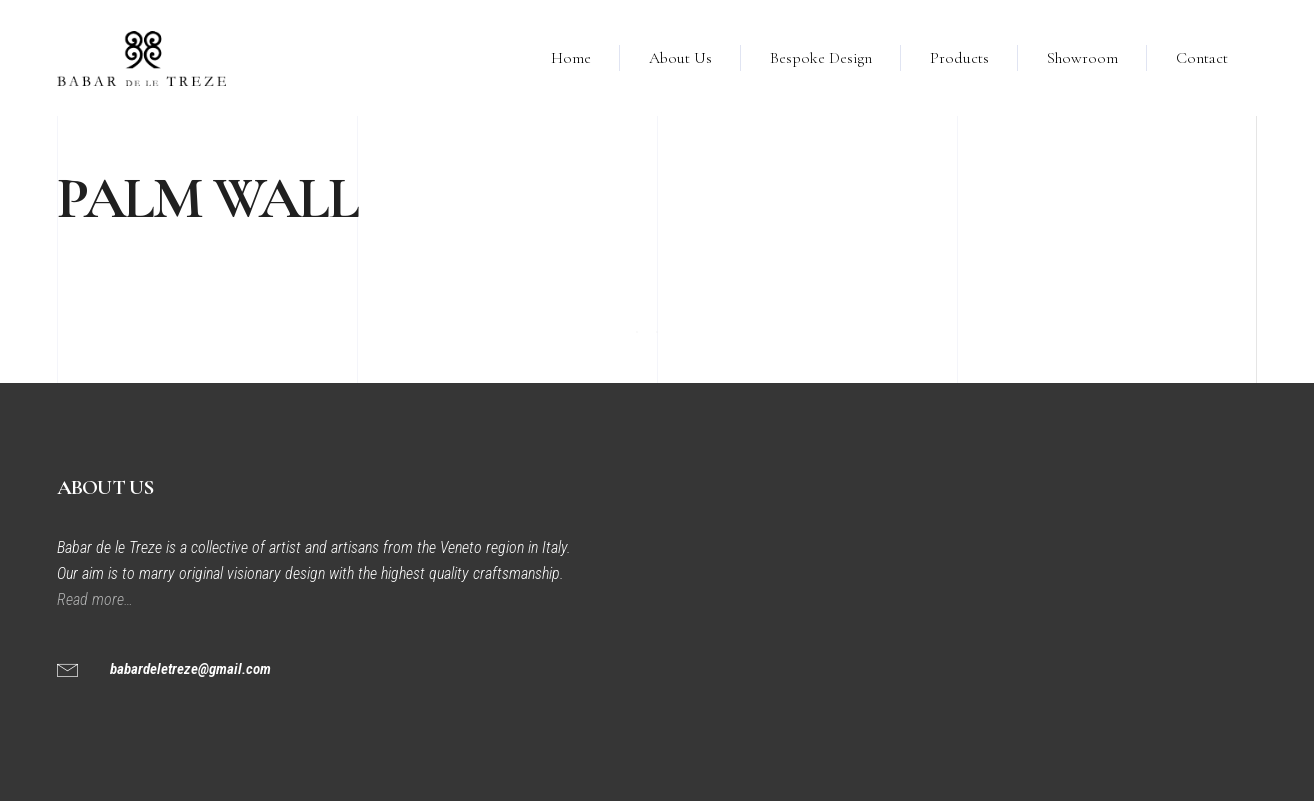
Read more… (97, 599)
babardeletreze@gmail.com (190, 669)
